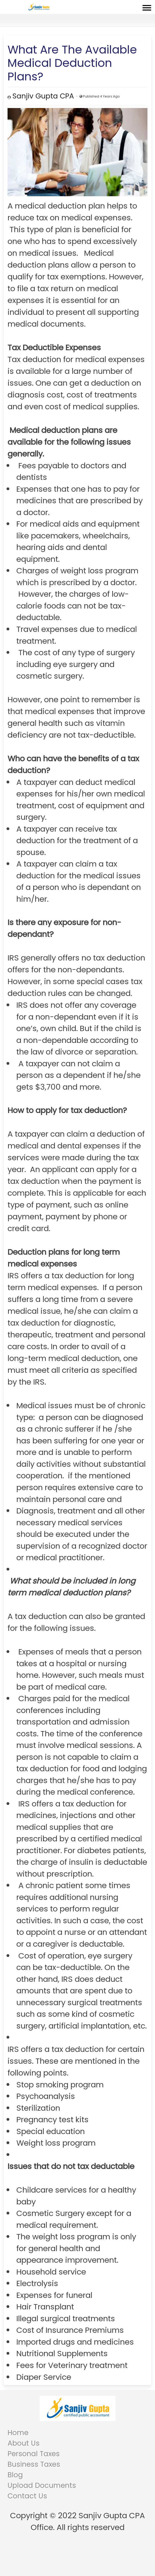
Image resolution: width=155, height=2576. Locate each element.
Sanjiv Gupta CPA (45, 96)
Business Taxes (37, 2463)
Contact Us (29, 2493)
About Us (25, 2443)
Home (19, 2433)
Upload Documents (44, 2483)
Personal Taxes (36, 2453)
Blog (16, 2473)
